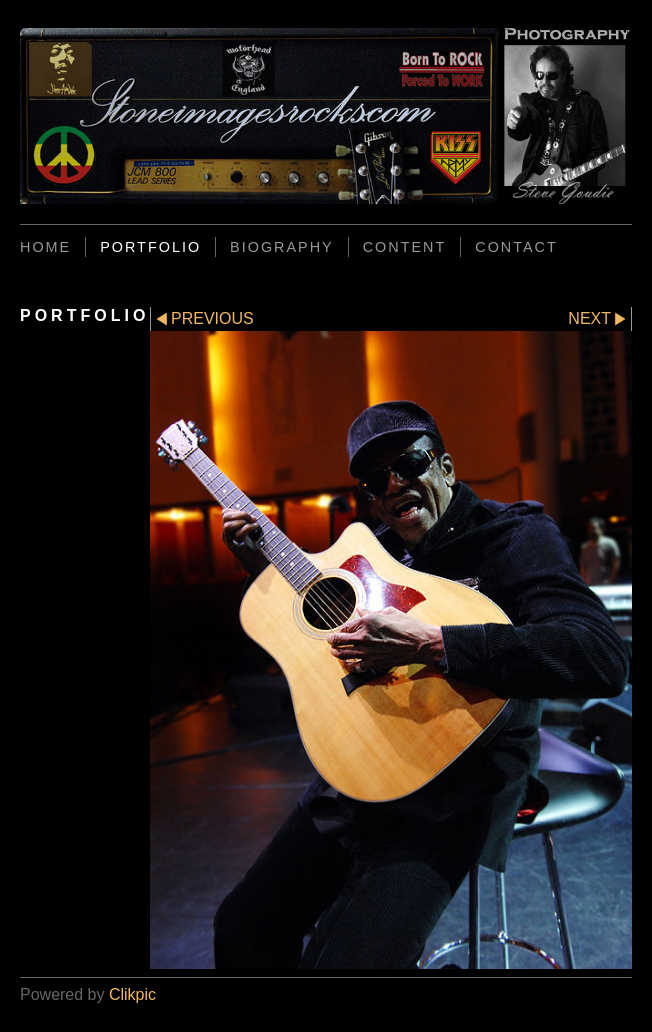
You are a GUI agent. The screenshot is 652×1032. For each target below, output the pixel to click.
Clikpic (132, 994)
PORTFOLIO (150, 247)
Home (45, 247)
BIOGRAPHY (282, 247)
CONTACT (516, 247)
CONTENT (405, 247)
